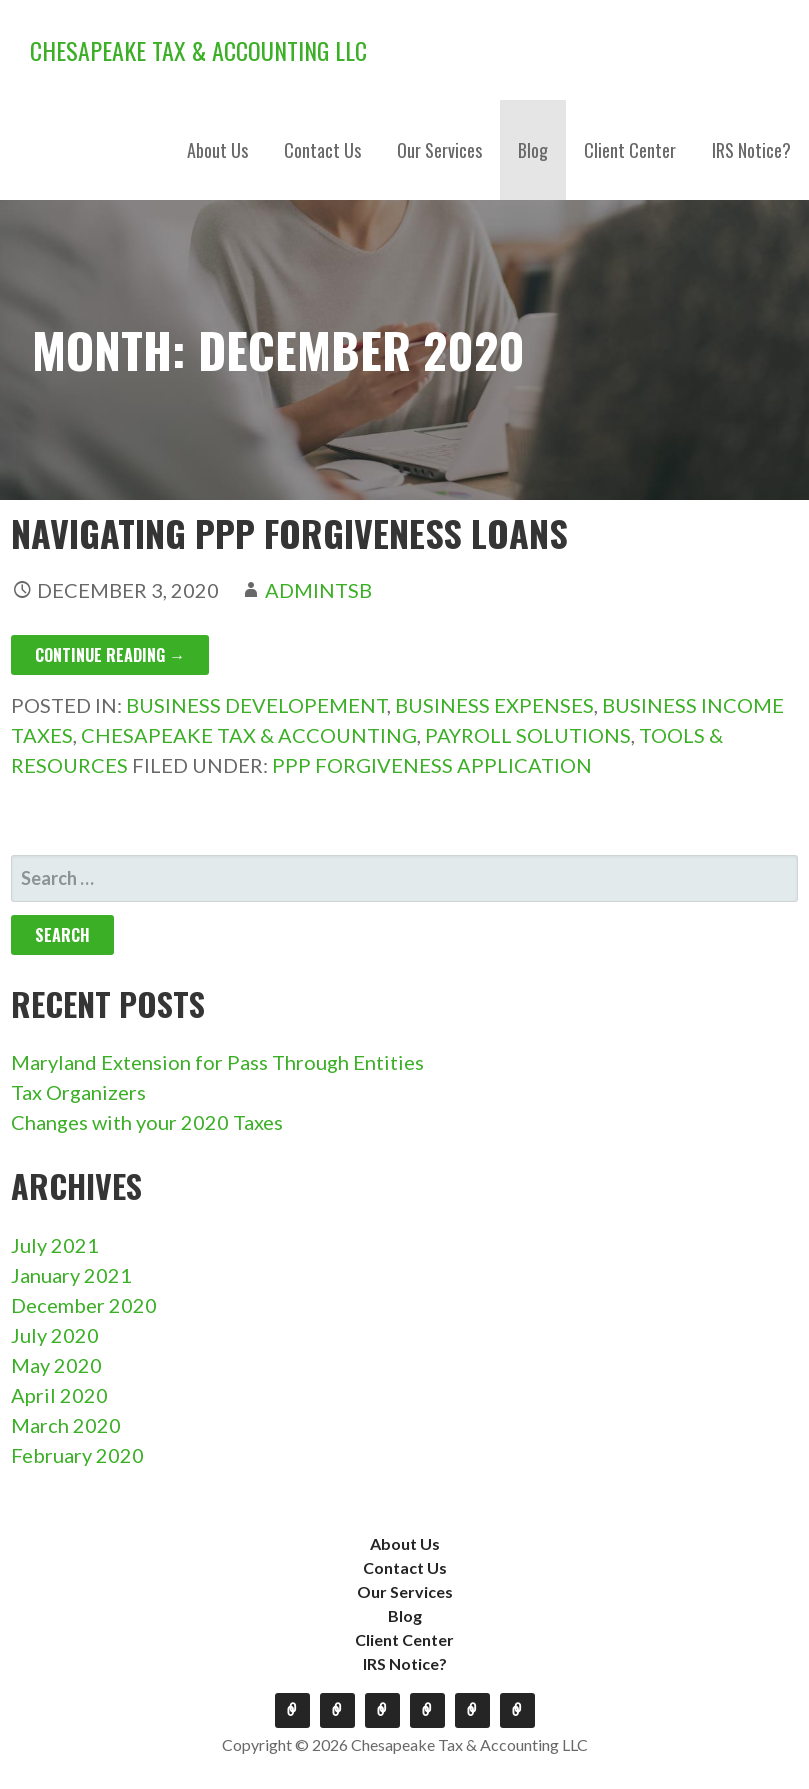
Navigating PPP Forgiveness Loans (289, 532)
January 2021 (71, 1275)
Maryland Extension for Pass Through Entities (217, 1062)
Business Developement (256, 705)
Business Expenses (494, 705)
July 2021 (55, 1245)
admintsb (318, 590)
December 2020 (84, 1305)
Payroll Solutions (528, 735)
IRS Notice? (751, 150)
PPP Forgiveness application (432, 765)
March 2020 (66, 1425)
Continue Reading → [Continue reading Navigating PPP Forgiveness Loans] (110, 655)
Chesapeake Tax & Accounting (249, 735)
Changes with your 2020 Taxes (147, 1122)
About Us (217, 150)
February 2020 (77, 1455)
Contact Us (322, 150)
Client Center (630, 150)
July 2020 (55, 1335)
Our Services (439, 150)
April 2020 (59, 1395)
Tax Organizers (78, 1092)
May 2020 (56, 1365)
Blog (533, 150)
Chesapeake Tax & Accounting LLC (198, 50)
